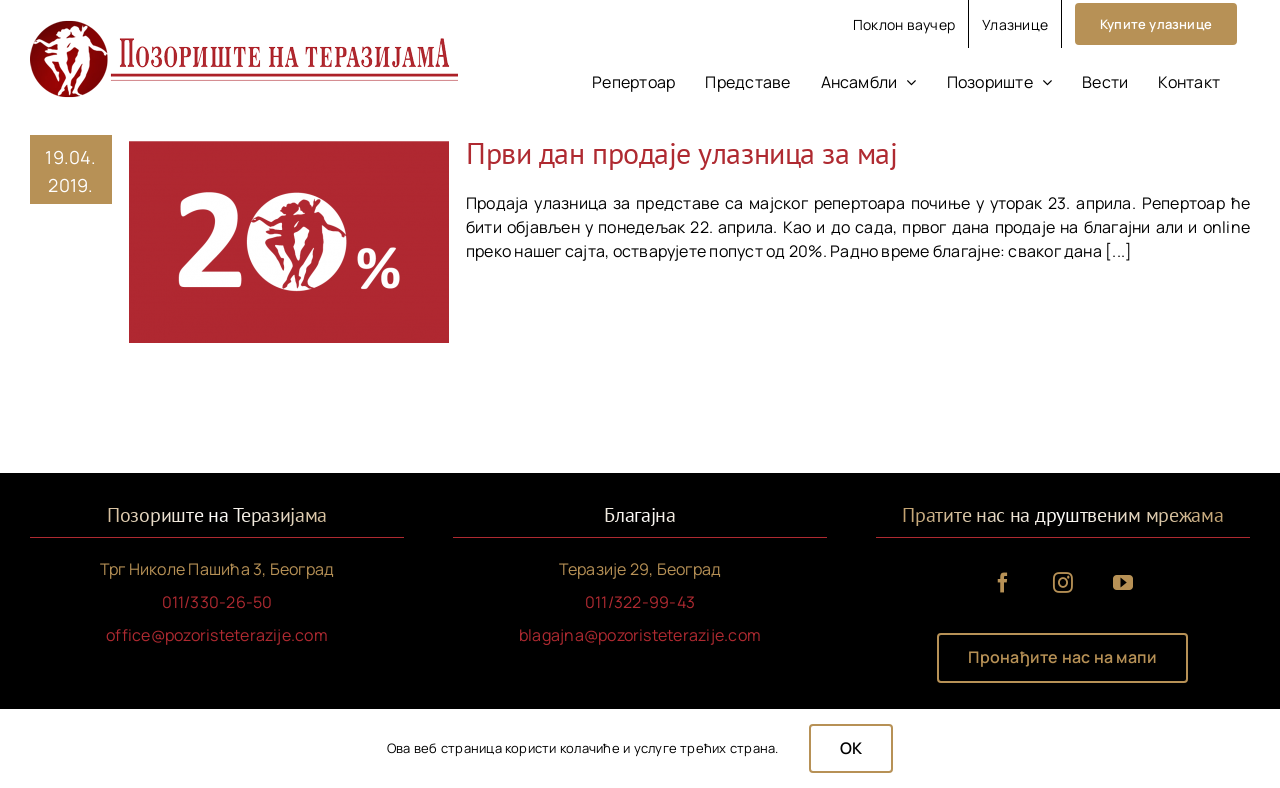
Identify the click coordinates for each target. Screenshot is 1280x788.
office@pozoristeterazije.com (217, 635)
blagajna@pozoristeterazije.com (640, 635)
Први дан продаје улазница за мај (682, 152)
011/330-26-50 (217, 602)
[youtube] (1123, 583)
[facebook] (1003, 583)
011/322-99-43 (640, 602)
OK (851, 748)
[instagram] (1063, 583)
